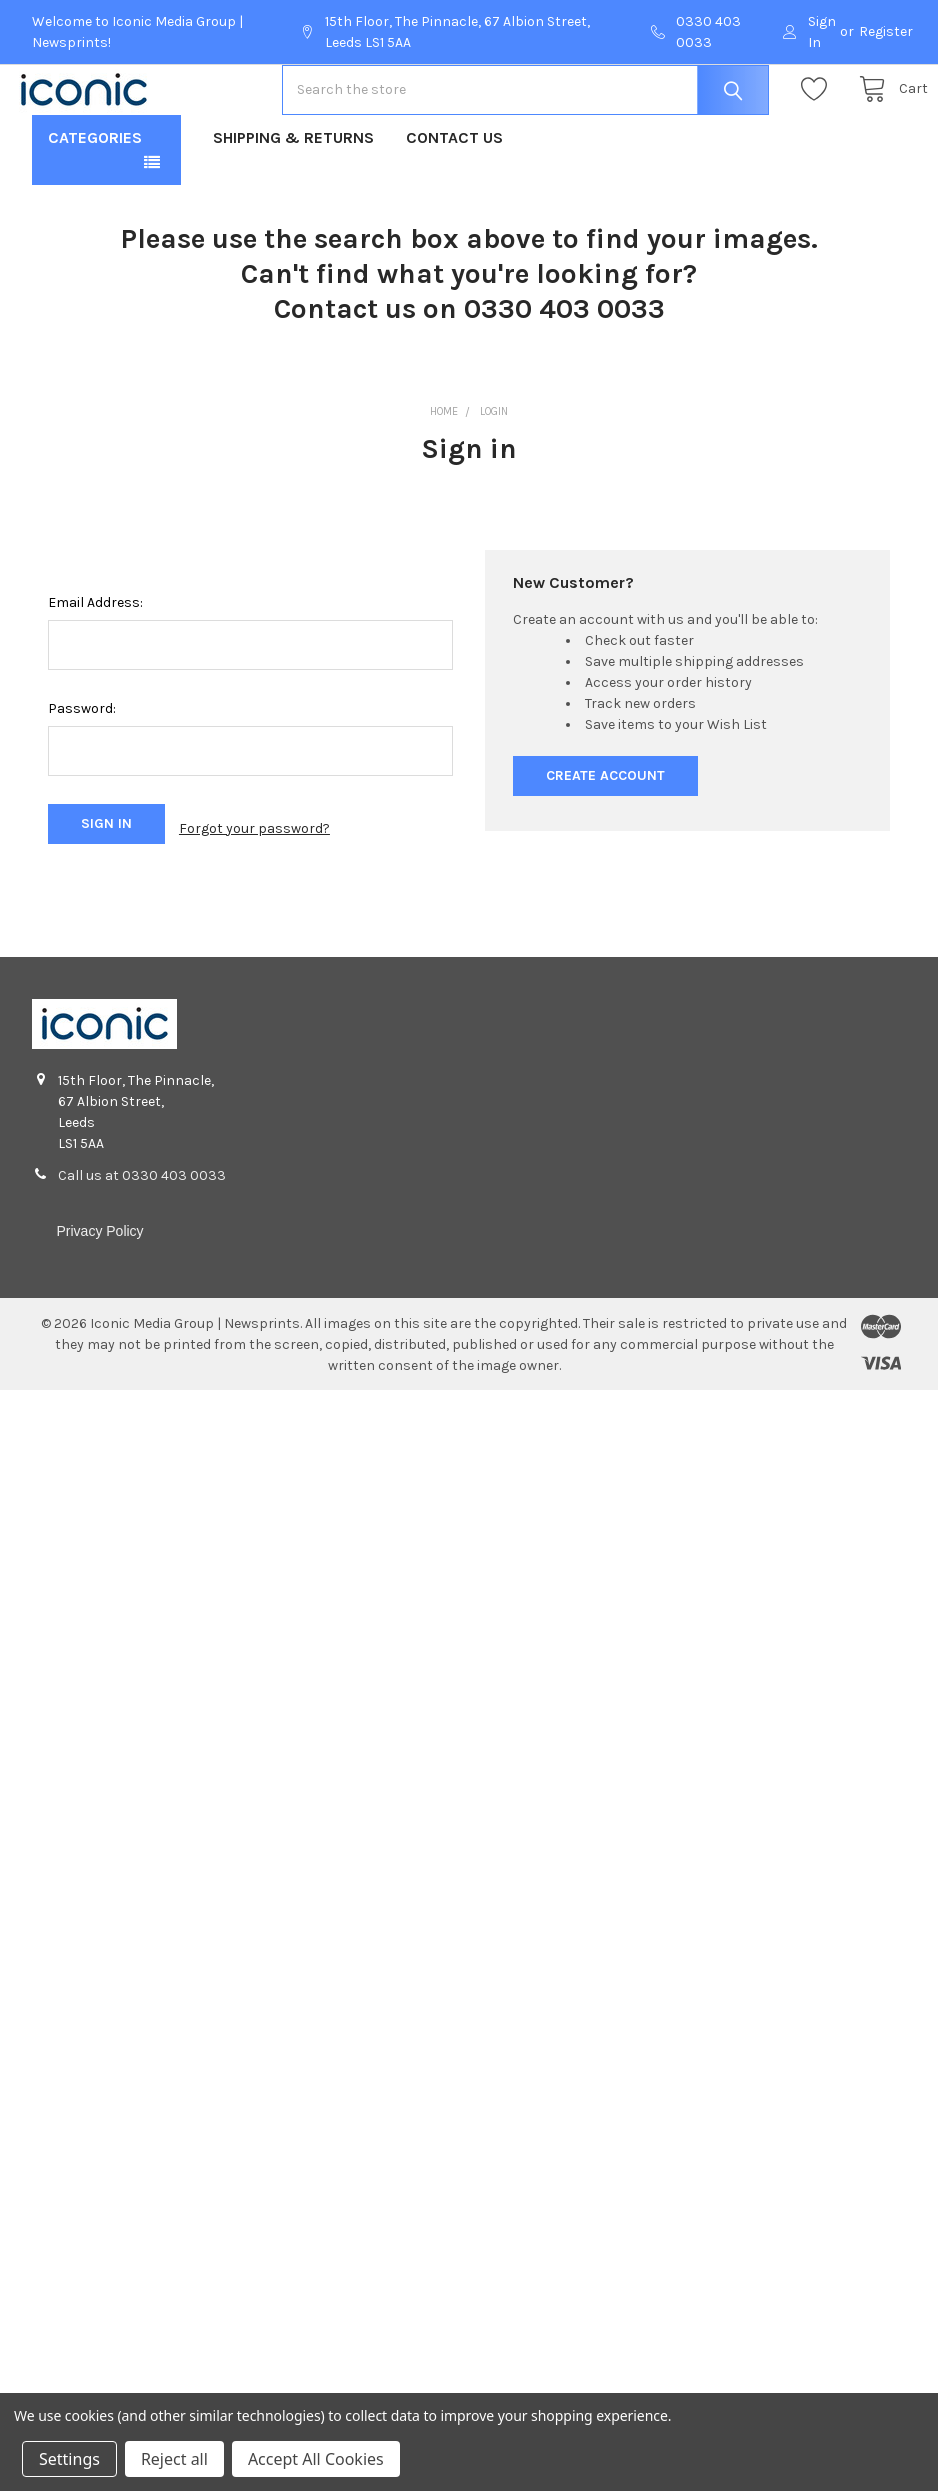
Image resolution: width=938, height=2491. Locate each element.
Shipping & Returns (293, 201)
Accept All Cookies (316, 2459)
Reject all (174, 2459)
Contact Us (454, 201)
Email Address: (95, 666)
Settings (69, 2459)
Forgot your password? (254, 888)
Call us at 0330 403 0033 (142, 1231)
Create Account (605, 839)
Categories (95, 201)
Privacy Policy (99, 1287)
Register (886, 31)
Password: (82, 772)
